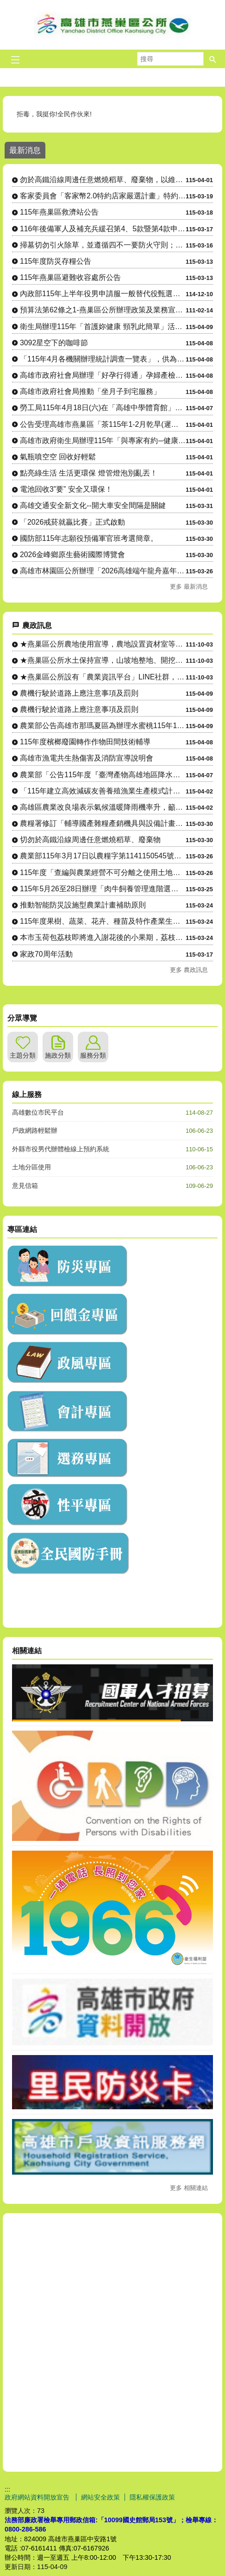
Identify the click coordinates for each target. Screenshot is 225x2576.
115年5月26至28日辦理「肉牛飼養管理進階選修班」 (103, 889)
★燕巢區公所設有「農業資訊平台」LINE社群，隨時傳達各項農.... (103, 677)
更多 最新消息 (189, 586)
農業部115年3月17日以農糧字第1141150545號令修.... (103, 856)
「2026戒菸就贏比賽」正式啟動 (72, 522)
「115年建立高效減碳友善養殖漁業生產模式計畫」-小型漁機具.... (103, 791)
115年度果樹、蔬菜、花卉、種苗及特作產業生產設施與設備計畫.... (103, 921)
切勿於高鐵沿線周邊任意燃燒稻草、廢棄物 (90, 840)
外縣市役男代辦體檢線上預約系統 (60, 1149)
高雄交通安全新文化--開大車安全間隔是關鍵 (93, 505)
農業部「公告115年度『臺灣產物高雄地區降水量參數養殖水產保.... (103, 775)
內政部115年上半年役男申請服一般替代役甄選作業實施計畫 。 (103, 294)
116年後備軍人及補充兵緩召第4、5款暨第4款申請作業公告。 (103, 229)
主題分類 (23, 1055)
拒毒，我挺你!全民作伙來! (55, 114)
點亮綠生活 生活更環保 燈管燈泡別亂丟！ (88, 473)
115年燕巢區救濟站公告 (59, 212)
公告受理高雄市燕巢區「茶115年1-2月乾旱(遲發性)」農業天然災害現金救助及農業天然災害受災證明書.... (103, 424)
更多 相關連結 (189, 2187)
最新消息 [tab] (25, 150)
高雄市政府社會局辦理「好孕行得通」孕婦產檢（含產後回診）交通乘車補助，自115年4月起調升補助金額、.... (103, 375)
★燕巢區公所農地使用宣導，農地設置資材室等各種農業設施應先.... (103, 644)
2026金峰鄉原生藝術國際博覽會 (72, 554)
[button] (213, 59)
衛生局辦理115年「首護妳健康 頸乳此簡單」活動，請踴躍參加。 (103, 326)
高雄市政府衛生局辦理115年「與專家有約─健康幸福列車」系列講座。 (103, 440)
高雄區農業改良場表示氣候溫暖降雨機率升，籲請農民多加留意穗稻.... (103, 807)
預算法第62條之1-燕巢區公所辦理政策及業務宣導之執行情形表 (103, 310)
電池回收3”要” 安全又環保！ (66, 489)
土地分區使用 (31, 1167)
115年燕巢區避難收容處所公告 (70, 277)
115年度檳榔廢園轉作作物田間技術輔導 (85, 742)
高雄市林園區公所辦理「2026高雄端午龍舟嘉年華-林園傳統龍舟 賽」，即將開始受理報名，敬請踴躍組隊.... (103, 571)
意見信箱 (25, 1185)
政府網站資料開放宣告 (38, 2497)
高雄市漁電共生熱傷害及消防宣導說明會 (86, 758)
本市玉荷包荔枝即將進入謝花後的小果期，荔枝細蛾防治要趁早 (103, 937)
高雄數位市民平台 (38, 1112)
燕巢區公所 (112, 24)
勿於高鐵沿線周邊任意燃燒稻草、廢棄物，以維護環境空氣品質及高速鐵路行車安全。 (103, 180)
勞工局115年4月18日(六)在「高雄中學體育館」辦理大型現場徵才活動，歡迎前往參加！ (103, 408)
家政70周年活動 (46, 954)
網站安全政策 (100, 2497)
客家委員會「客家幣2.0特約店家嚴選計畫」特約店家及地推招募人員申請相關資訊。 (103, 196)
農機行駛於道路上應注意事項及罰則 (79, 693)
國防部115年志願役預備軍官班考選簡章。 (89, 538)
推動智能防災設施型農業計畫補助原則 (83, 905)
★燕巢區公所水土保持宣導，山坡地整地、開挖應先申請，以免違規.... (103, 660)
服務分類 (93, 1055)
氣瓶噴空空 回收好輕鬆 (58, 457)
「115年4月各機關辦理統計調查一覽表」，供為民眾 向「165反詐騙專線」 (103, 359)
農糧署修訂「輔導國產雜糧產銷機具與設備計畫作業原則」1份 (103, 823)
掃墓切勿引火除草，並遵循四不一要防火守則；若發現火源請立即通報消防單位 (103, 245)
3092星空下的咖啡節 (54, 343)
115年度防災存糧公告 (55, 261)
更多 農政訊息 (189, 969)
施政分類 (58, 1055)
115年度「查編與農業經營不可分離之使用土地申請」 (103, 872)
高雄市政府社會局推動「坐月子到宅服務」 (90, 391)
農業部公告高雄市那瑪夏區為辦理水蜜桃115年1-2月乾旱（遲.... (103, 726)
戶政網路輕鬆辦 (34, 1130)
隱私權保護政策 (152, 2497)
